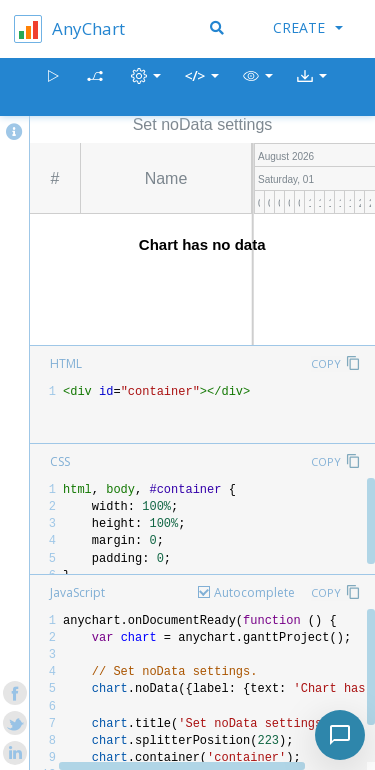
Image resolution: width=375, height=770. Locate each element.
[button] (258, 87)
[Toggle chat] (340, 735)
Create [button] (308, 27)
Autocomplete (254, 592)
